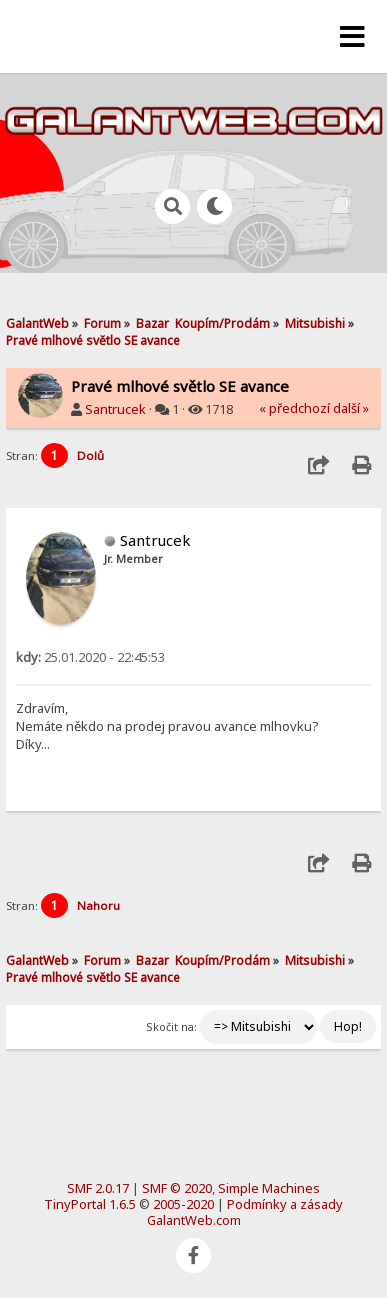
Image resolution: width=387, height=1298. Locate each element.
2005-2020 (183, 1204)
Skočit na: (171, 1026)
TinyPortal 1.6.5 (90, 1204)
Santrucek (115, 409)
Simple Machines (269, 1188)
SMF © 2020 (177, 1188)
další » (351, 408)
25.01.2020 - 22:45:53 (90, 657)
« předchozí (294, 408)
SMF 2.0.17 (98, 1188)
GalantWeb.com (194, 1220)
